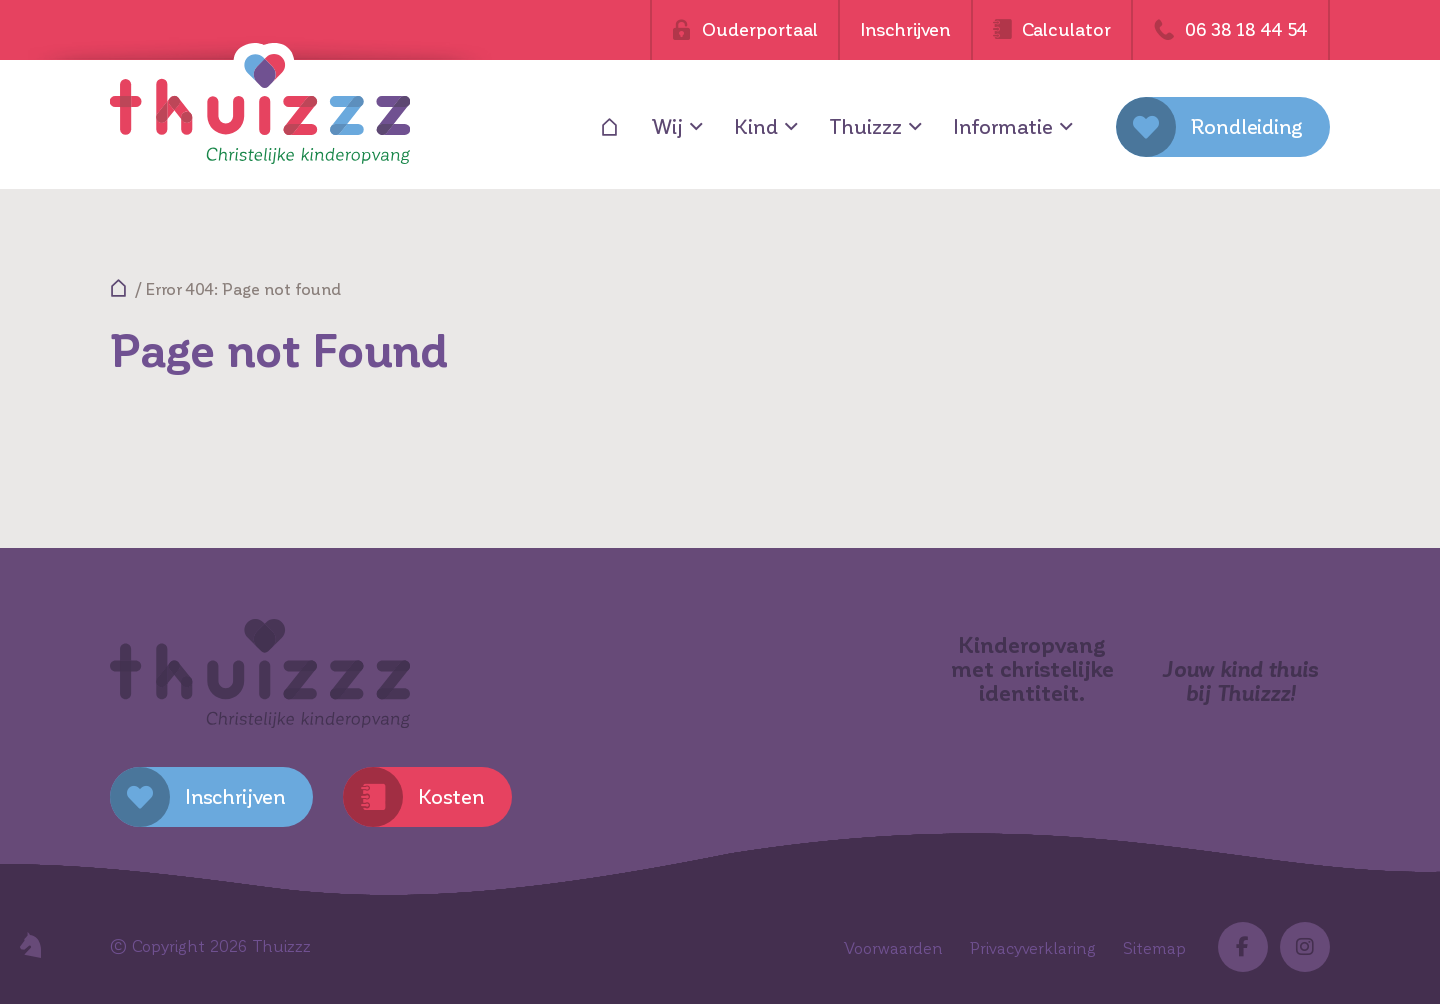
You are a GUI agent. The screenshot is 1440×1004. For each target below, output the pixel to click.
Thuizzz (865, 127)
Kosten (451, 797)
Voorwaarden (893, 948)
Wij (667, 127)
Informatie (1003, 127)
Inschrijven (905, 30)
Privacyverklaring (1033, 948)
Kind (756, 127)
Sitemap (1154, 948)
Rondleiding (1247, 127)
